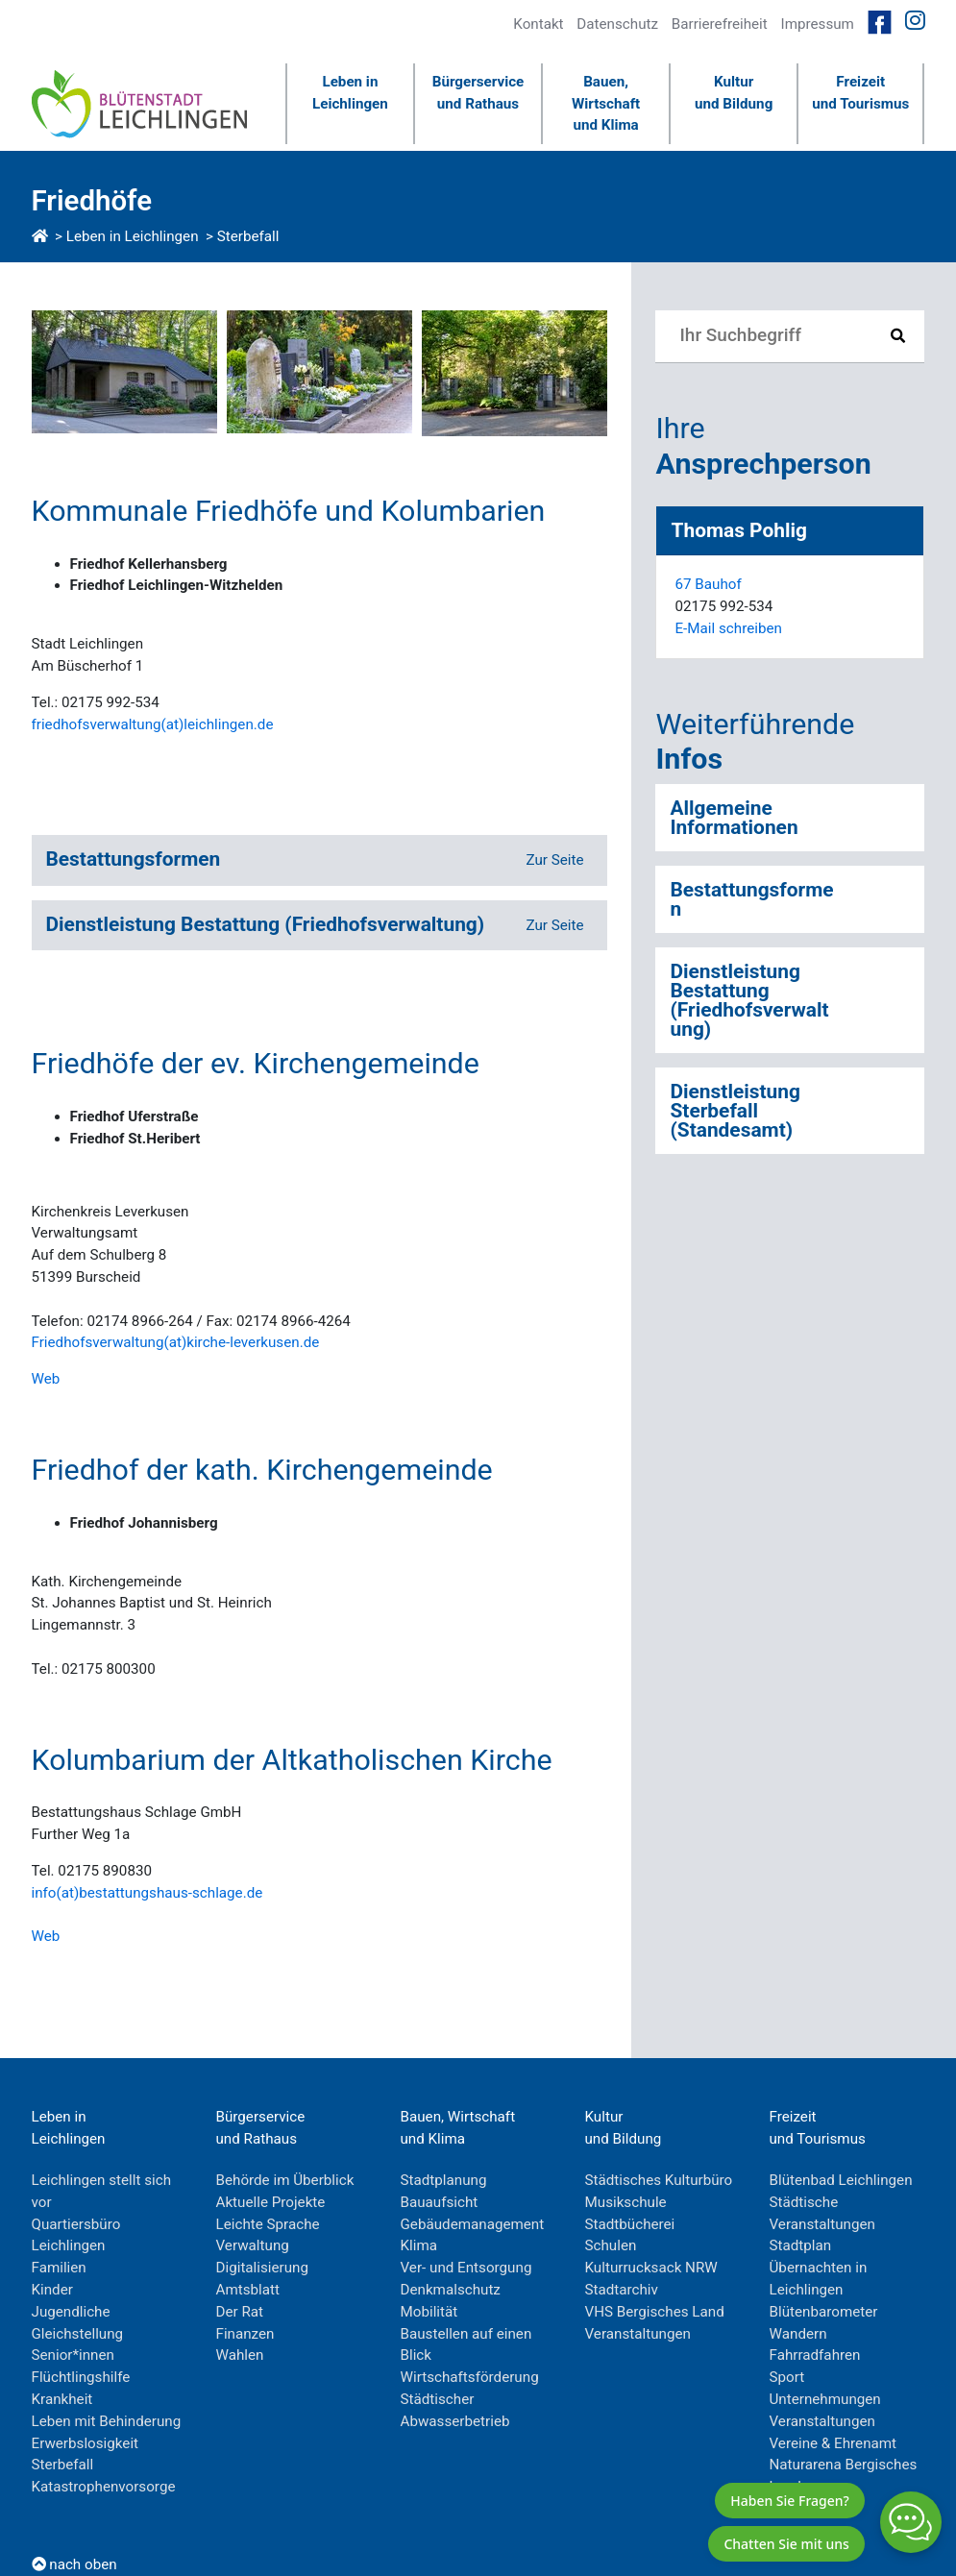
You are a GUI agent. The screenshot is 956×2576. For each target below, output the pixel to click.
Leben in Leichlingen (132, 236)
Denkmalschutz (451, 2289)
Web (46, 1378)
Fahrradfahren (815, 2355)
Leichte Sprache (268, 2224)
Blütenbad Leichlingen (841, 2180)
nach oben (74, 2564)
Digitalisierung (262, 2267)
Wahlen (240, 2355)
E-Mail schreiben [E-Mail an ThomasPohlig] (727, 628)
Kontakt (538, 24)
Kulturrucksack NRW (651, 2267)
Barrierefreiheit (720, 24)
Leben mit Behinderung (107, 2421)
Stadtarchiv (621, 2289)
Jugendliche (71, 2311)
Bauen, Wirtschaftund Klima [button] (606, 104)
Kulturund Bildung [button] (733, 92)
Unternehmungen (825, 2399)
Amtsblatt (248, 2289)
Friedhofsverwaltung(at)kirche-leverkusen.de (176, 1342)
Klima (419, 2245)
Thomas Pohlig (738, 530)
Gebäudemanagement (473, 2224)
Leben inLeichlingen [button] (350, 92)
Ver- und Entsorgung (466, 2267)
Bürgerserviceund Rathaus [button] (478, 92)
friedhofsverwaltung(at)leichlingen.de (153, 724)
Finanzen (245, 2334)
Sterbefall (248, 236)
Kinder (52, 2289)
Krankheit (62, 2399)
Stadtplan (801, 2245)
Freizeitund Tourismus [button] (860, 92)
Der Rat (240, 2311)
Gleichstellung (78, 2334)
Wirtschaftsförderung (470, 2377)
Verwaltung (252, 2245)
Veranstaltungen (638, 2334)
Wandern (798, 2334)
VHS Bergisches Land (654, 2311)
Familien (59, 2267)
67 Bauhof (707, 584)
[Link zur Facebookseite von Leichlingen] (880, 21)
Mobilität (429, 2311)
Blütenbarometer (824, 2311)
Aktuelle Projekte (271, 2202)
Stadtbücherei (630, 2224)
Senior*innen (73, 2355)
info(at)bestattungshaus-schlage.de (147, 1892)
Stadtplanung (444, 2180)
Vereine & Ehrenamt (833, 2443)
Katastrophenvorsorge (104, 2486)
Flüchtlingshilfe (81, 2377)
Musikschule (626, 2202)
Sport (787, 2377)
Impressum (817, 24)
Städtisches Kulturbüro (659, 2180)
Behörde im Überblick (285, 2180)
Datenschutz (617, 24)
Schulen (611, 2245)
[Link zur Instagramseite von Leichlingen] (915, 21)
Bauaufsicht (439, 2202)
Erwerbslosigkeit (85, 2443)
